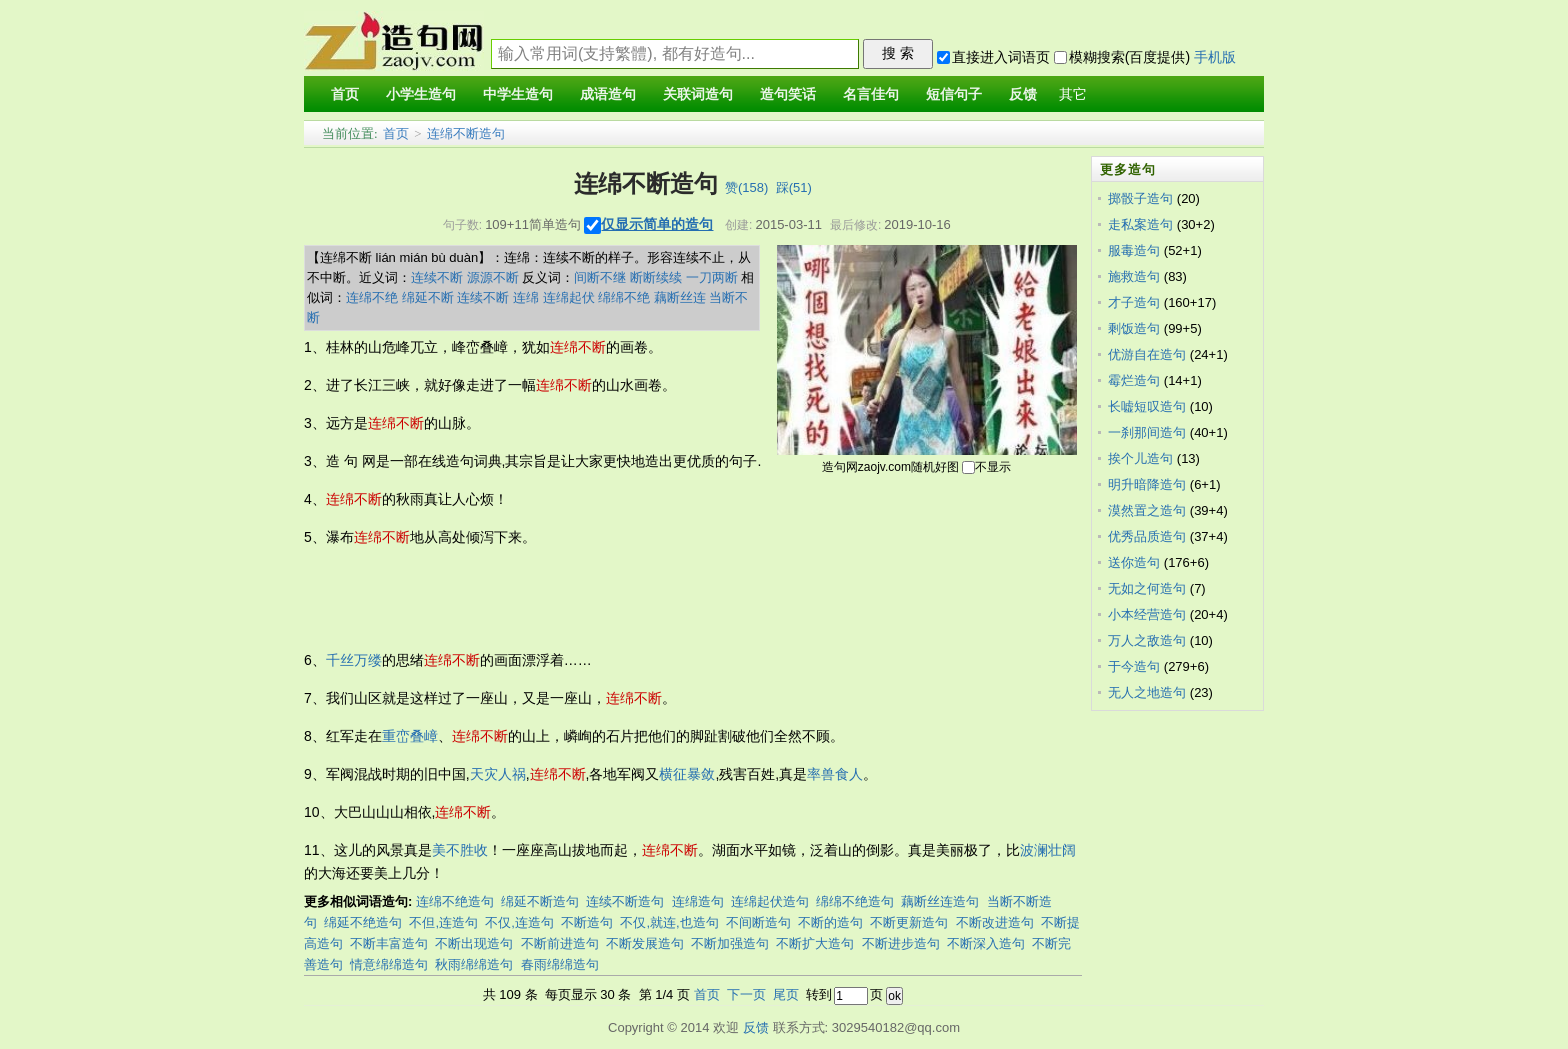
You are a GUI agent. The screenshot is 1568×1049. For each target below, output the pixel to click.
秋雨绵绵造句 (474, 964)
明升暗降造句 (1147, 484)
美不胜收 (460, 850)
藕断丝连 (680, 297)
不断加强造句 (730, 943)
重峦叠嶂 (410, 736)
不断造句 (587, 922)
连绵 (526, 297)
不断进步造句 (901, 943)
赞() (746, 187)
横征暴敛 (687, 774)
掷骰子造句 (1140, 198)
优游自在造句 (1147, 354)
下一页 (746, 994)
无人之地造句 (1147, 692)
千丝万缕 (354, 660)
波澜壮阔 (1048, 850)
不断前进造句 (560, 943)
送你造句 (1134, 562)
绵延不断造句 (540, 901)
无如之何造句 (1147, 588)
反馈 (756, 1027)
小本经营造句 (1147, 614)
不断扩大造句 (815, 943)
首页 (396, 133)
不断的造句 (830, 922)
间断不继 (600, 277)
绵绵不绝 (624, 297)
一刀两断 (712, 277)
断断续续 (656, 277)
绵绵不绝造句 (855, 901)
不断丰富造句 (389, 943)
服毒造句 (1134, 250)
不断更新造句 (909, 922)
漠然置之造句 (1147, 510)
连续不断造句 (625, 901)
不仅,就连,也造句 (669, 922)
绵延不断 (428, 297)
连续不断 (437, 277)
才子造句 (1134, 302)
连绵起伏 (569, 297)
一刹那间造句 (1147, 432)
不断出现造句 (474, 943)
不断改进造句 (995, 922)
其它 (1073, 94)
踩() (794, 187)
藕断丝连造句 (940, 901)
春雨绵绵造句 (560, 964)
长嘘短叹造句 (1147, 406)
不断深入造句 (986, 943)
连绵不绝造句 (455, 901)
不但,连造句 (443, 922)
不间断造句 (758, 922)
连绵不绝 (372, 297)
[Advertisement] (668, 599)
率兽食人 (835, 774)
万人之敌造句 (1147, 640)
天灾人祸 (498, 774)
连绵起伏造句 (770, 901)
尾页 (786, 994)
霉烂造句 (1134, 380)
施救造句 (1134, 276)
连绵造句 (698, 901)
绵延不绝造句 (363, 922)
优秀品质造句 (1147, 536)
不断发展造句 (645, 943)
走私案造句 (1140, 224)
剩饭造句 (1134, 328)
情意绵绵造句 (389, 964)
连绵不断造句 (466, 133)
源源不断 (493, 277)
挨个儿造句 (1140, 458)
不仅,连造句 (519, 922)
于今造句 (1134, 666)
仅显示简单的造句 (657, 224)
